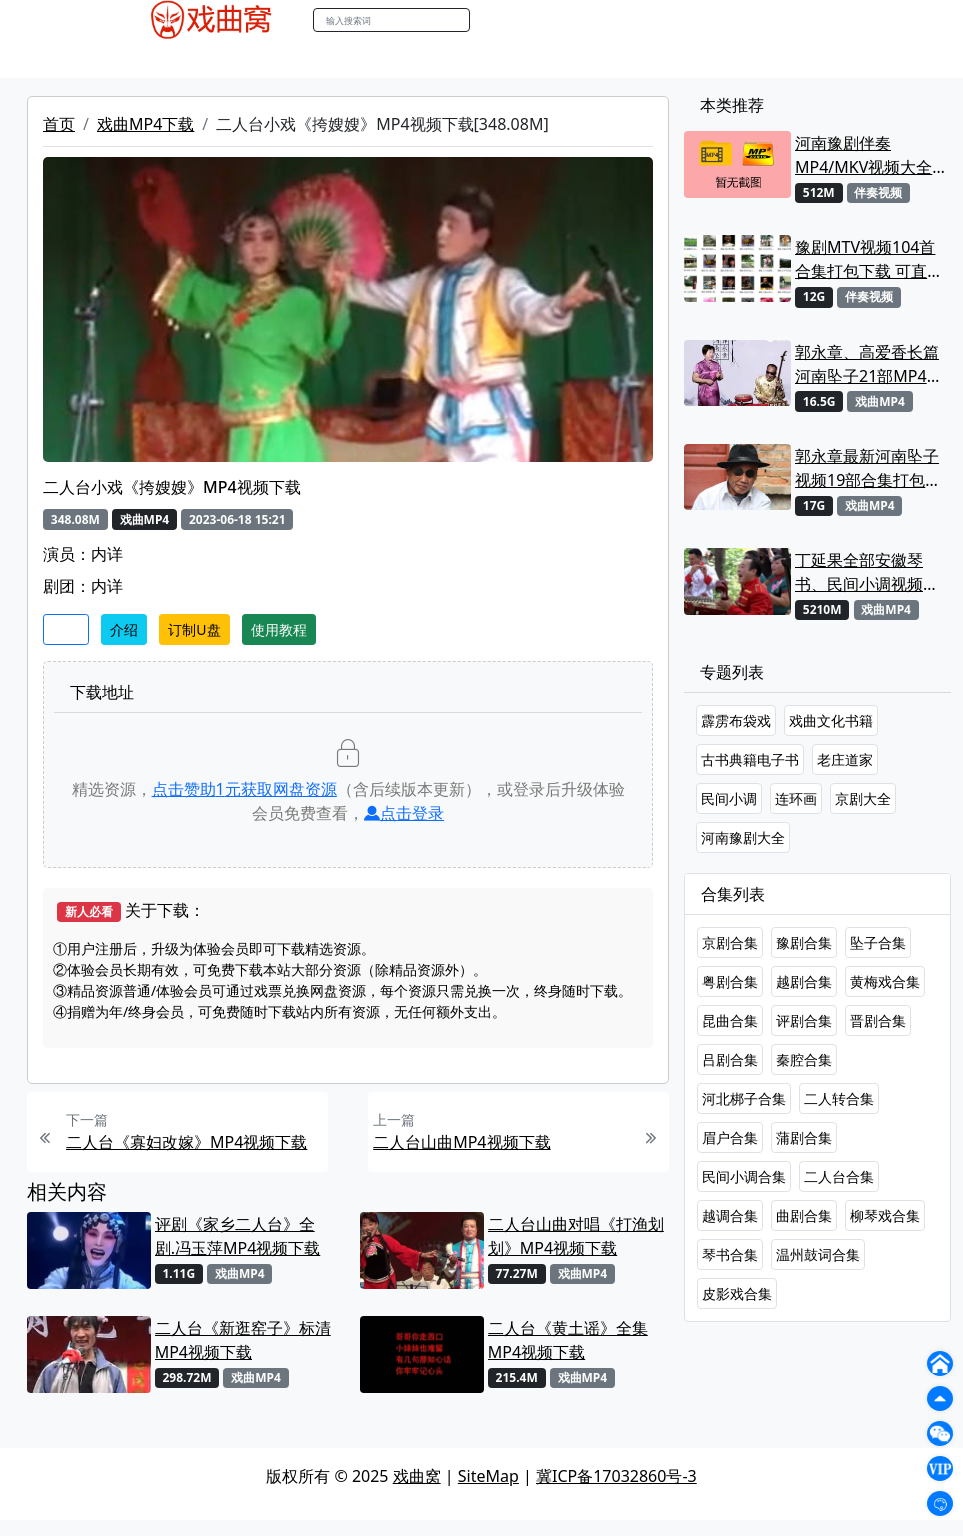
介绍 (124, 629)
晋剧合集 (878, 1020)
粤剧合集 (730, 981)
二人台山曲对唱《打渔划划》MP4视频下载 (576, 1236)
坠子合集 (878, 942)
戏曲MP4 (160, 59)
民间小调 (729, 798)
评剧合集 (804, 1020)
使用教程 (279, 629)
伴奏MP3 (454, 59)
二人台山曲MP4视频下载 (461, 1142)
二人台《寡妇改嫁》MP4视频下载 (186, 1142)
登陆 (816, 20)
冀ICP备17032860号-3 (616, 1476)
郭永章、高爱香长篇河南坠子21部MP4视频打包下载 (869, 364)
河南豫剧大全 (743, 837)
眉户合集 (730, 1137)
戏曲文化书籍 (831, 720)
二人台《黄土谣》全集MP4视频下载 (568, 1340)
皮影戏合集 (737, 1293)
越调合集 (730, 1215)
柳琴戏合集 (885, 1215)
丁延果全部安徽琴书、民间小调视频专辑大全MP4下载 (867, 572)
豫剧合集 (804, 942)
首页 (59, 124)
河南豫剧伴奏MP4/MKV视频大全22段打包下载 (863, 155)
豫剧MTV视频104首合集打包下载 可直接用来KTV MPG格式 (869, 259)
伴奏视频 (532, 59)
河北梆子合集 (744, 1098)
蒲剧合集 (804, 1137)
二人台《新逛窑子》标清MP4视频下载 (243, 1340)
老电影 (308, 59)
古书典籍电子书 (750, 759)
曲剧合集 (804, 1215)
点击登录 (404, 813)
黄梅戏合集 (885, 981)
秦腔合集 (804, 1059)
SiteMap (488, 1476)
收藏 (66, 629)
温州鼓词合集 (818, 1254)
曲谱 (637, 59)
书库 (593, 59)
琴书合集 (730, 1254)
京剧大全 (863, 798)
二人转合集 (839, 1098)
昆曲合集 (730, 1020)
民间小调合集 (744, 1176)
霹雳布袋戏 (736, 720)
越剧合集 (804, 981)
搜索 (491, 19)
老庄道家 (845, 759)
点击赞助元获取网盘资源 (244, 789)
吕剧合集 (730, 1059)
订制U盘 (194, 629)
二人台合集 (839, 1176)
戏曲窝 (417, 1476)
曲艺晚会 (377, 59)
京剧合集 (730, 942)
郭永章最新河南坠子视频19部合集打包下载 (868, 468)
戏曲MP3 (238, 59)
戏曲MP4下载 (145, 124)
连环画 (796, 798)
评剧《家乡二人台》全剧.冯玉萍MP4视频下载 (238, 1236)
